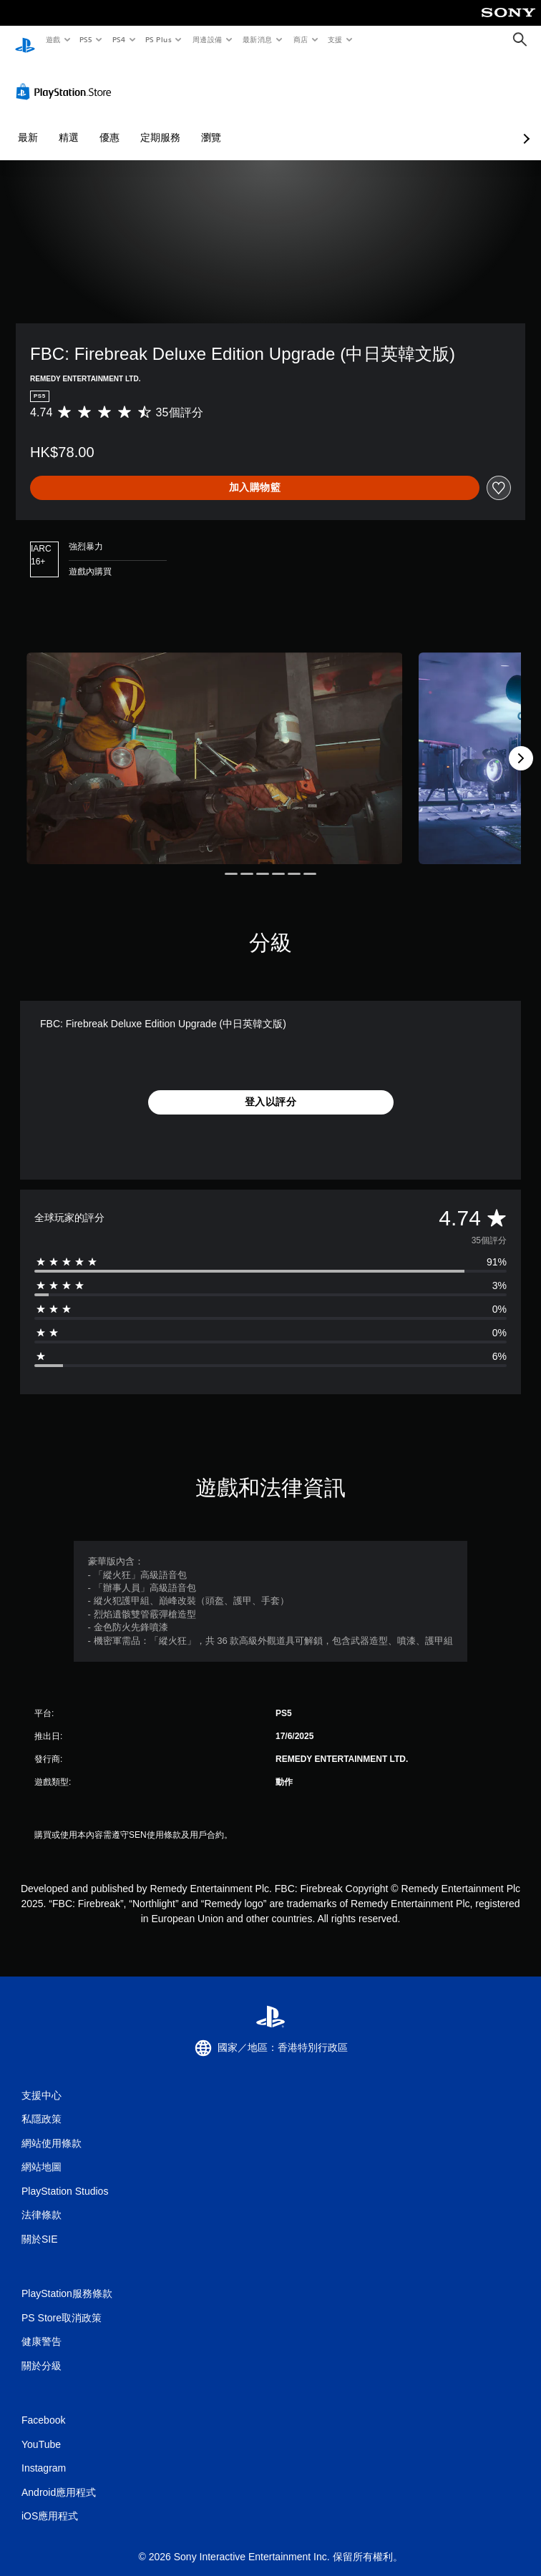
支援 (334, 39)
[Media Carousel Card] (214, 745)
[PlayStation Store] (66, 78)
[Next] (521, 745)
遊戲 (52, 39)
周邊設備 (207, 39)
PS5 (86, 39)
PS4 (119, 39)
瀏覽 (211, 123)
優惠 (109, 123)
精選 (69, 123)
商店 (300, 39)
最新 (28, 123)
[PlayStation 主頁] (25, 40)
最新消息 (258, 39)
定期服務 (160, 123)
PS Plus (158, 39)
